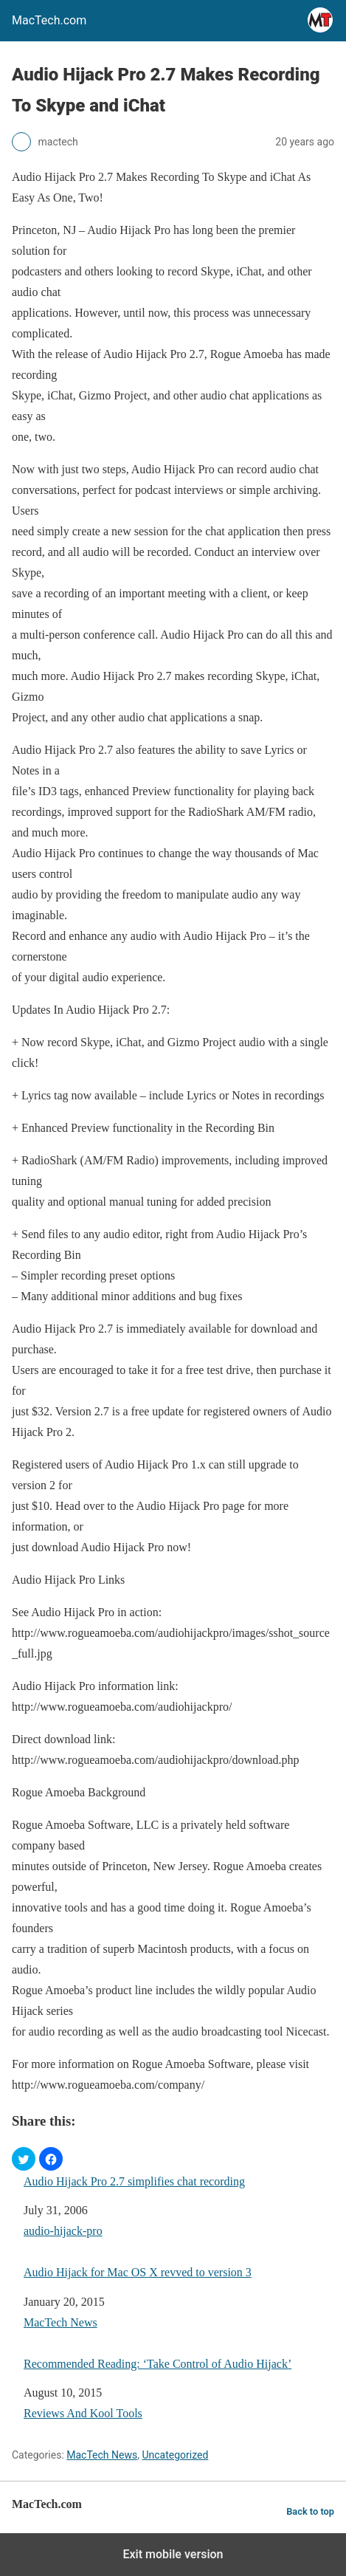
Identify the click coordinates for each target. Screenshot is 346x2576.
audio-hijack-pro (63, 2231)
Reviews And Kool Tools (83, 2413)
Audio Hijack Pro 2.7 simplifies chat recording (134, 2181)
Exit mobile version (172, 2554)
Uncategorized (175, 2455)
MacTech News (60, 2322)
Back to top (310, 2511)
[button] (23, 2159)
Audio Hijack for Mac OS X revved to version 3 (138, 2272)
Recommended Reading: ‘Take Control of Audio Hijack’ (157, 2363)
